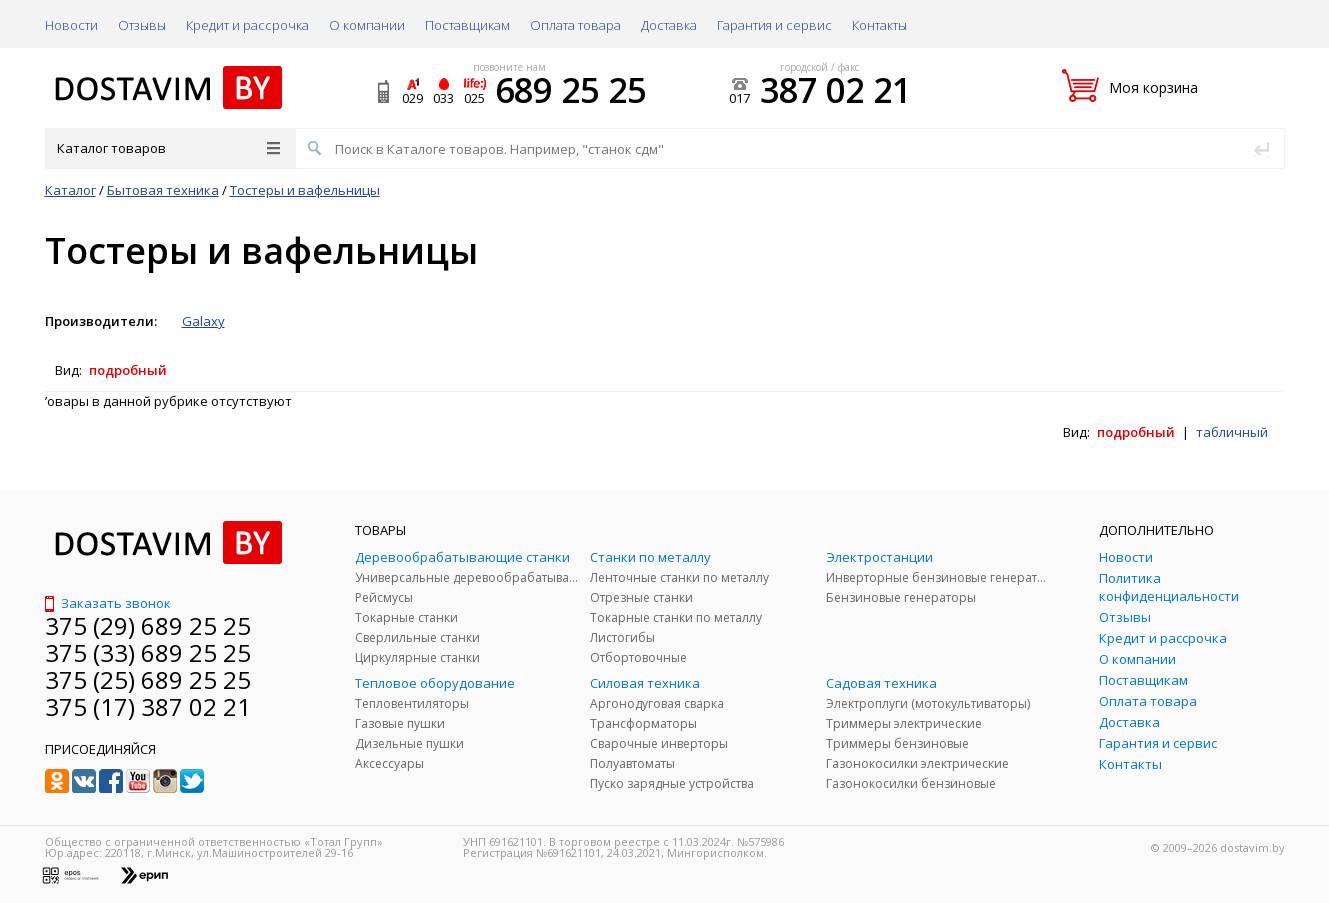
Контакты (879, 25)
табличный (1232, 432)
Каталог (70, 190)
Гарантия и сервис (774, 25)
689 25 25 (570, 90)
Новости (71, 25)
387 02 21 (835, 90)
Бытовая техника (163, 190)
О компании (367, 25)
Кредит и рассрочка (247, 25)
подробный (128, 370)
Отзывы (142, 25)
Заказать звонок (108, 603)
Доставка (669, 25)
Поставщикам (467, 25)
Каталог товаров (168, 148)
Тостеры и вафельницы (305, 190)
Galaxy (203, 321)
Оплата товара (575, 25)
